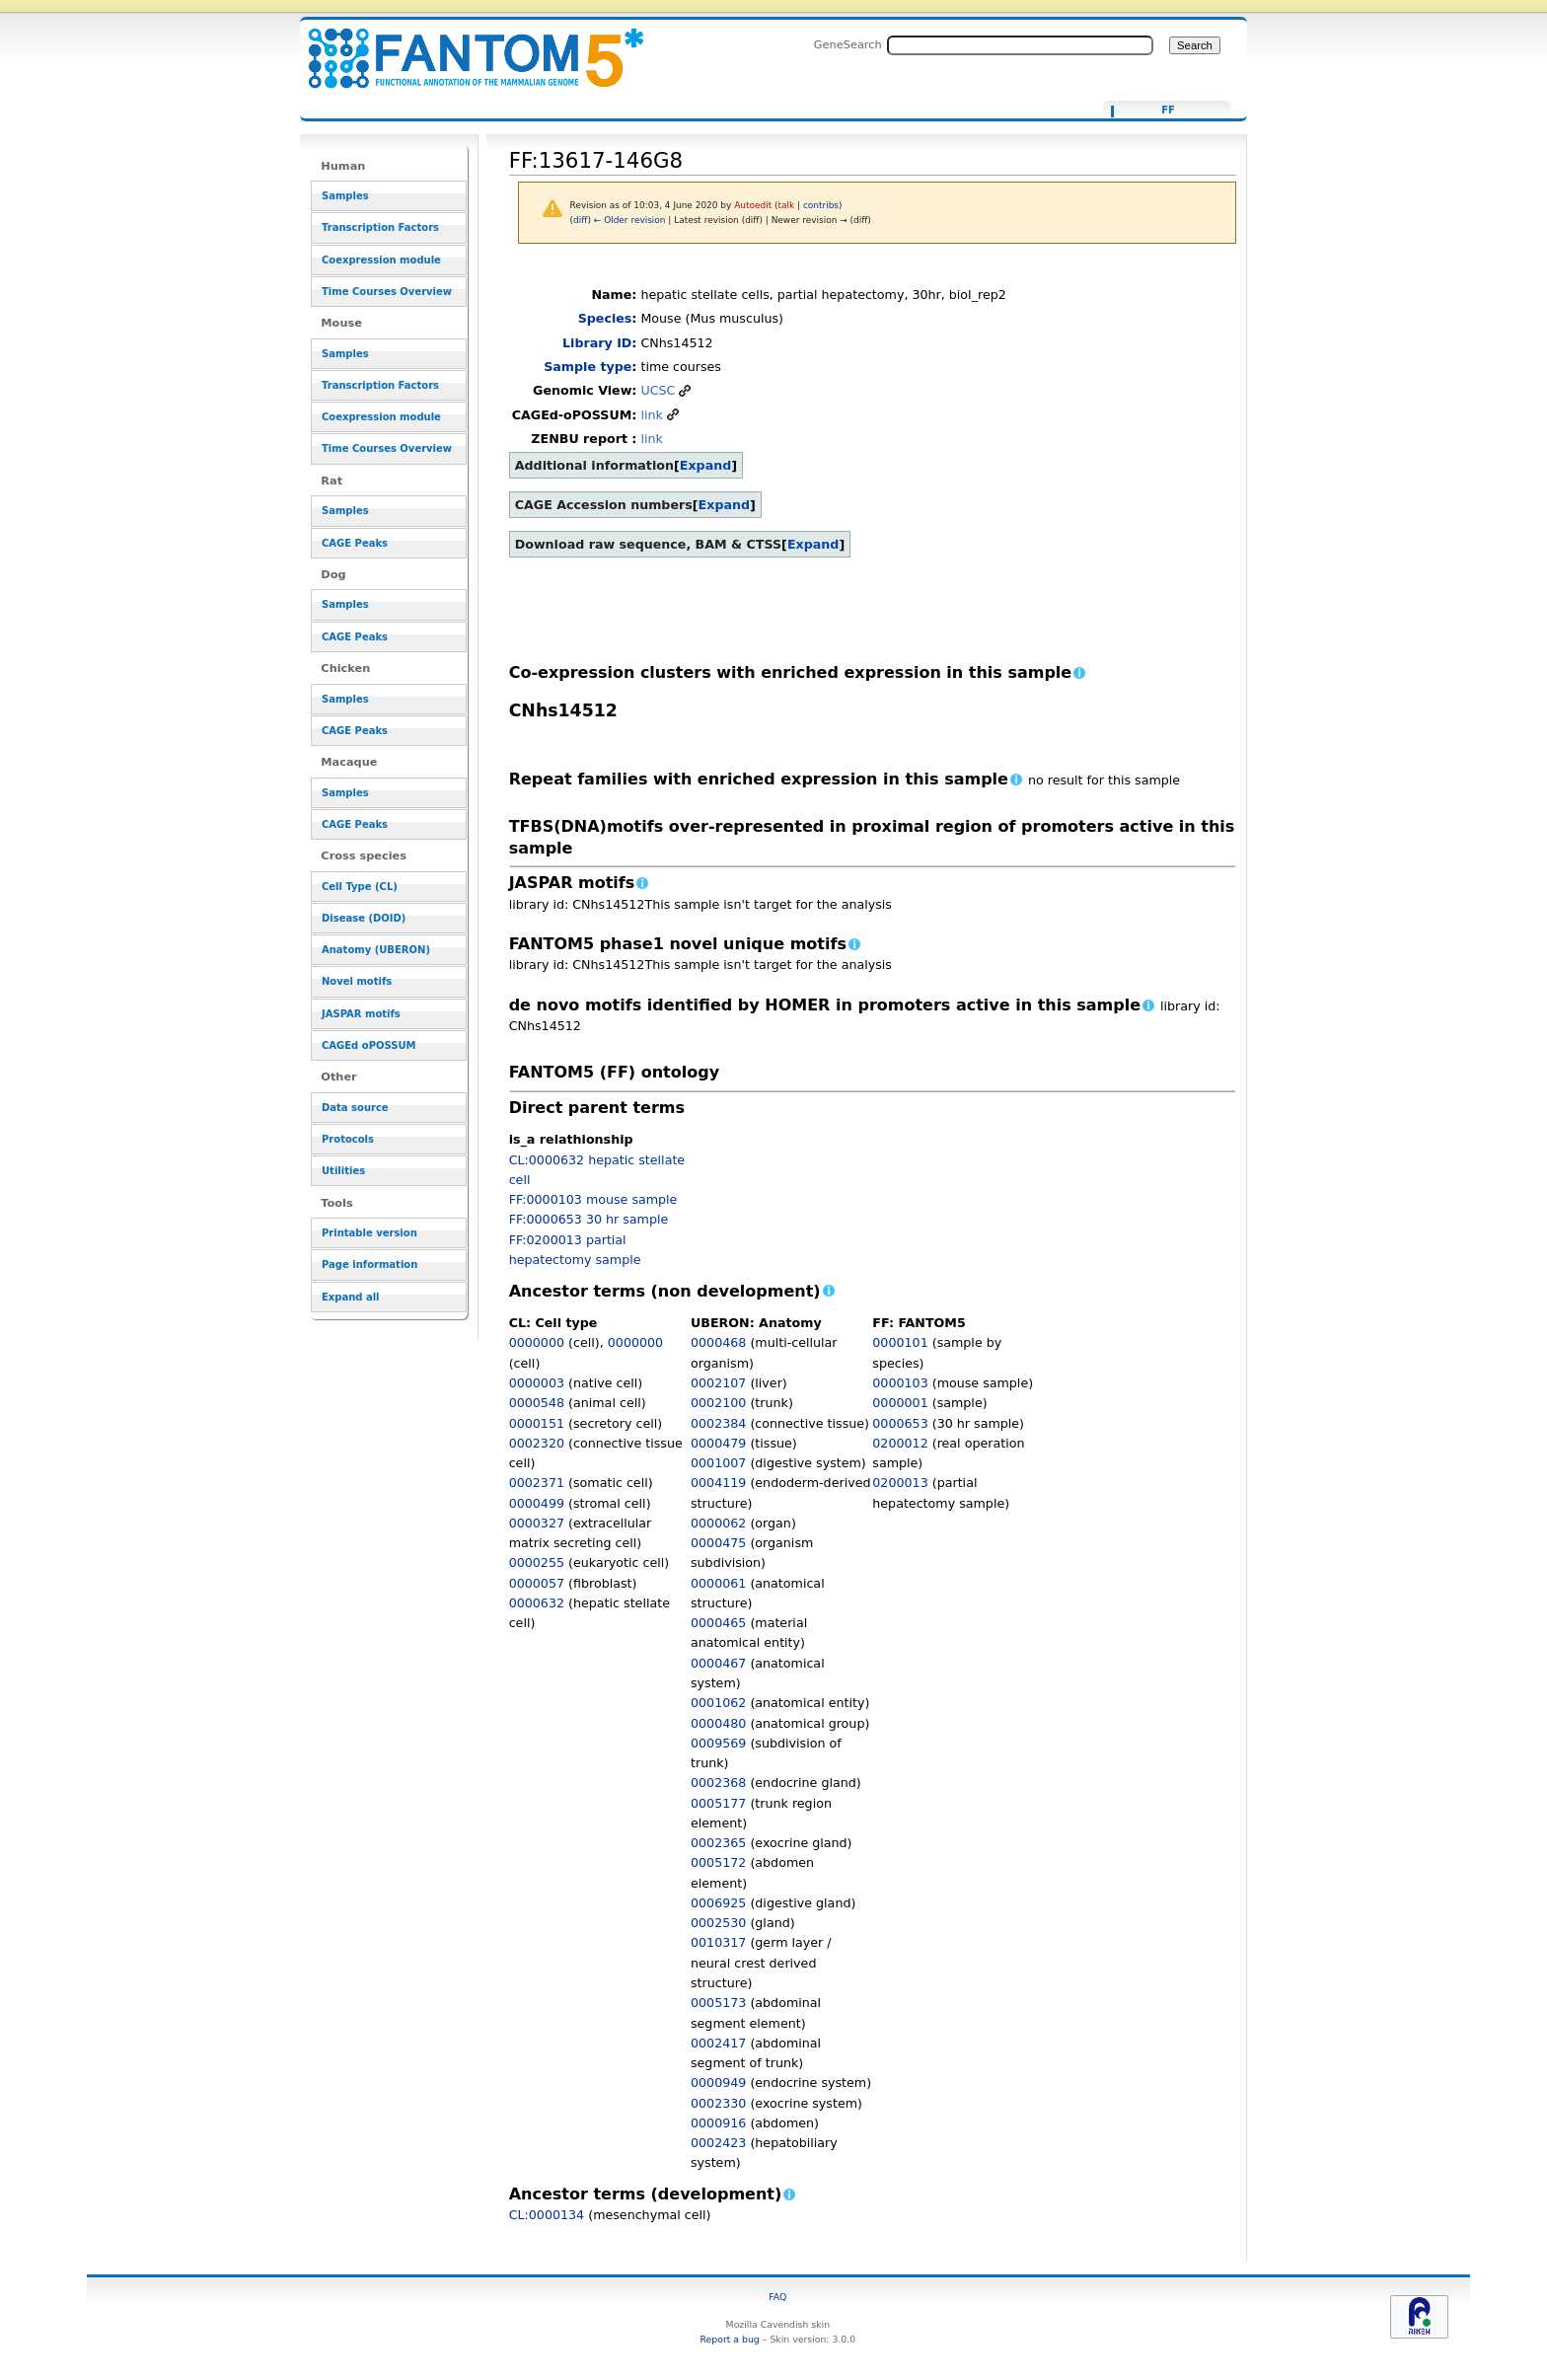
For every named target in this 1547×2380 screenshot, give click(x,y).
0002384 (718, 1423)
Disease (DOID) (363, 918)
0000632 (536, 1603)
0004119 (718, 1482)
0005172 (718, 1862)
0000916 (718, 2123)
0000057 (536, 1583)
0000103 (899, 1383)
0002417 (718, 2043)
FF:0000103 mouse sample (593, 1199)
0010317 (718, 1942)
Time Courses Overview (387, 291)
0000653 (899, 1423)
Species (605, 318)
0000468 (718, 1342)
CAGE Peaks (355, 543)
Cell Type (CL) (360, 886)
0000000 (536, 1342)
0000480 (718, 1723)
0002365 (718, 1842)
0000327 (536, 1523)
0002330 (718, 2103)
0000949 (718, 2082)
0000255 (536, 1562)
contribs (821, 205)
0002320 (536, 1443)
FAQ (777, 2296)
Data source (355, 1107)
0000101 (899, 1342)
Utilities (343, 1170)
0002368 (718, 1782)
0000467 (718, 1663)
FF (1168, 110)
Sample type (587, 366)
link (651, 415)
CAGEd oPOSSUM (368, 1045)
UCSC (657, 390)
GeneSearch (848, 44)
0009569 (718, 1743)
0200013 (899, 1482)
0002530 (718, 1922)
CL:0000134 (547, 2214)
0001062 (718, 1702)
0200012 (899, 1443)
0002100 (718, 1402)
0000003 (536, 1383)
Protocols (348, 1139)
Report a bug (729, 2339)
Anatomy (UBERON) (376, 949)
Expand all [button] (351, 1297)
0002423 (718, 2142)
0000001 (899, 1402)
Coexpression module (381, 260)
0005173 (718, 2002)
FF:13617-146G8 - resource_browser (464, 47)
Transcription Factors (380, 227)
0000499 (536, 1503)
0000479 (718, 1443)
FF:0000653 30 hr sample (589, 1219)
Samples (345, 195)
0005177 (718, 1803)
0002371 (536, 1482)
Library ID (596, 342)
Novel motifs (357, 981)
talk (786, 205)
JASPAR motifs (361, 1013)
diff (580, 220)
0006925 (718, 1903)
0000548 (536, 1402)
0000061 (718, 1583)
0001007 (718, 1462)
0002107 (718, 1383)
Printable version (369, 1232)
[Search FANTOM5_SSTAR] (1020, 45)
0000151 (536, 1423)
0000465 (718, 1622)
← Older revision (630, 220)
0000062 (718, 1523)
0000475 (718, 1542)
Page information (369, 1264)
